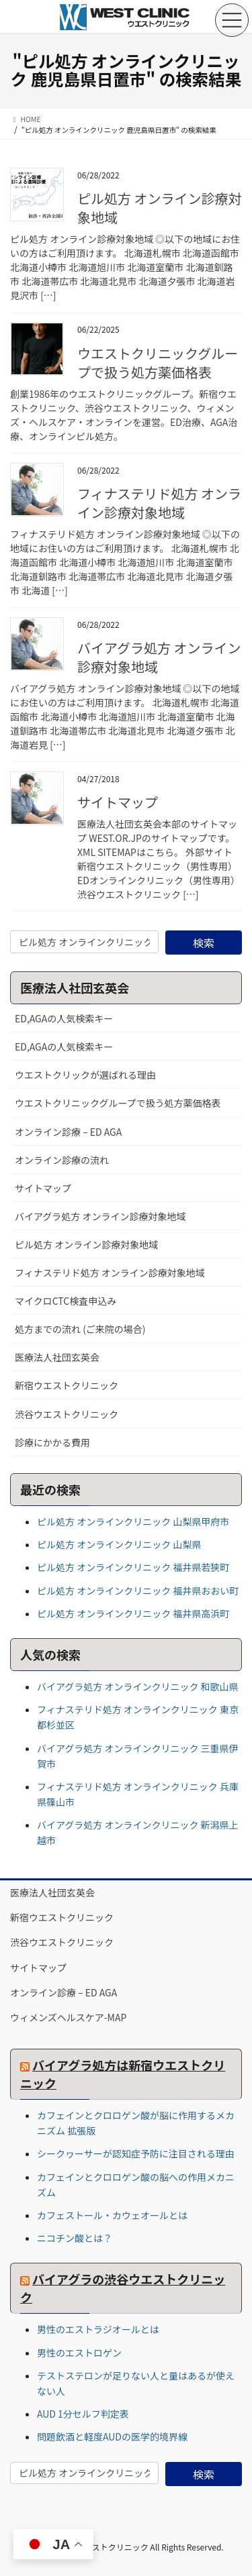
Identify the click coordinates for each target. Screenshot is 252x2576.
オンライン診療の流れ (62, 1160)
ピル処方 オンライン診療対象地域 (159, 208)
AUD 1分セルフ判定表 (83, 2413)
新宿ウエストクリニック (66, 1385)
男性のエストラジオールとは (98, 2329)
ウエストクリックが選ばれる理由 (85, 1074)
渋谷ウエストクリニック (66, 1414)
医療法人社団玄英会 (57, 1357)
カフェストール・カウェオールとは (112, 2215)
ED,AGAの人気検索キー (64, 1018)
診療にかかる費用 (52, 1442)
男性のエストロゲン (79, 2352)
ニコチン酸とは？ (74, 2238)
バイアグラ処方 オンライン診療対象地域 (159, 657)
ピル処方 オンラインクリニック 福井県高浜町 (133, 1613)
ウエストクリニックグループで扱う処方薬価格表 (157, 362)
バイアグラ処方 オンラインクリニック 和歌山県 (138, 1686)
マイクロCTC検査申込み (65, 1300)
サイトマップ (117, 802)
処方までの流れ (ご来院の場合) (80, 1329)
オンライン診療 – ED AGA (68, 1131)
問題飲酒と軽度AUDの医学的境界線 (112, 2436)
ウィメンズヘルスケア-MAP (68, 2017)
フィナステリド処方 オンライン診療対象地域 (159, 503)
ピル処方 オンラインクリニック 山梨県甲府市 (133, 1521)
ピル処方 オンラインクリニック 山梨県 (119, 1544)
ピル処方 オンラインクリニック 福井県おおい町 (138, 1590)
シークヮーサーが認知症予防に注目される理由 (136, 2153)
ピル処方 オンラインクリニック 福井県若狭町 (133, 1567)
